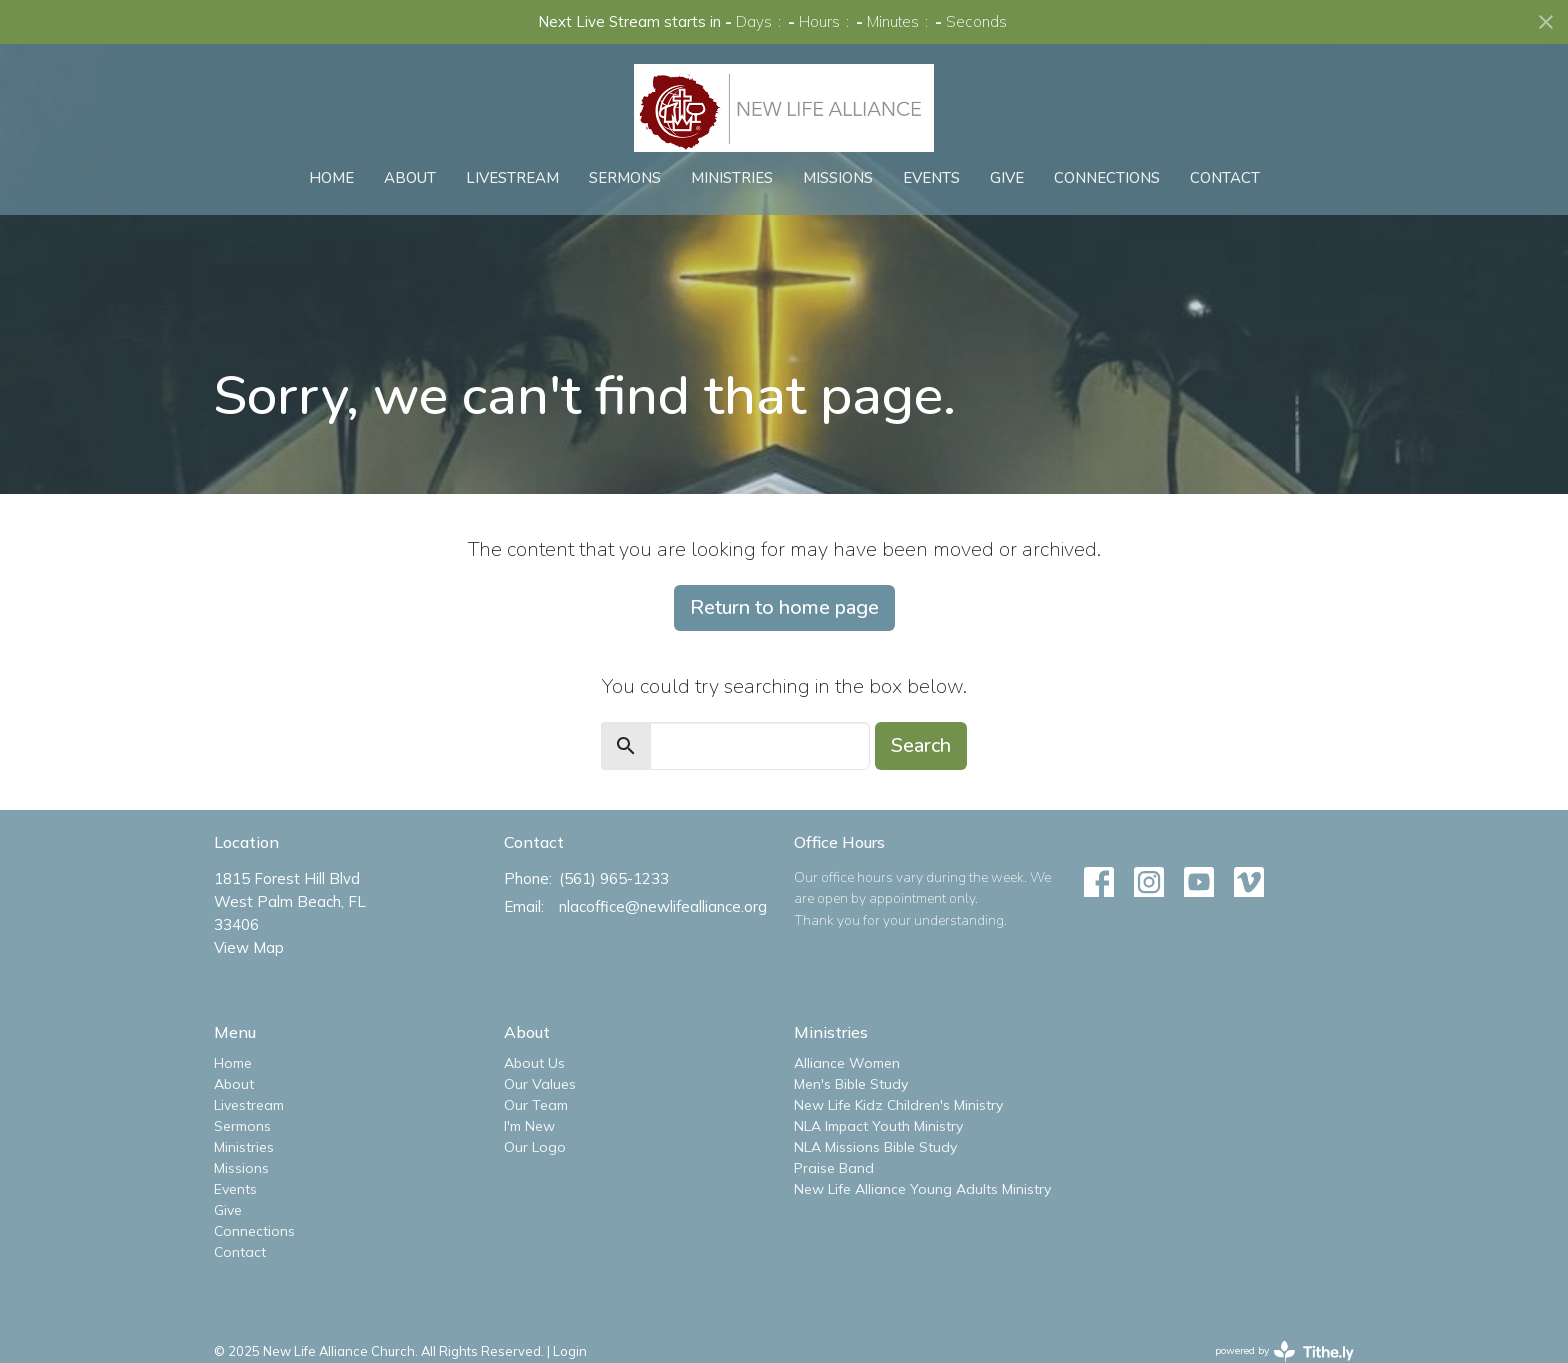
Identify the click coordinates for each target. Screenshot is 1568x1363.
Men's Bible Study (851, 1084)
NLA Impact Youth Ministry (878, 1126)
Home (331, 178)
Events (931, 178)
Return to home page (784, 607)
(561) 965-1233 (614, 878)
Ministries (732, 178)
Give (1007, 178)
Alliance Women (847, 1063)
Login (570, 1351)
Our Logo (535, 1147)
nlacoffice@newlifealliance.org (663, 906)
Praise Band (834, 1168)
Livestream (512, 178)
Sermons (625, 178)
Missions (838, 178)
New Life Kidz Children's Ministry (898, 1105)
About (410, 178)
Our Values (540, 1084)
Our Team (536, 1105)
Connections (1107, 178)
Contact (1225, 178)
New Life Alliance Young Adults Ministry (922, 1189)
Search (921, 745)
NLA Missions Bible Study (875, 1147)
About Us (534, 1063)
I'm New (529, 1126)
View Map (249, 947)
